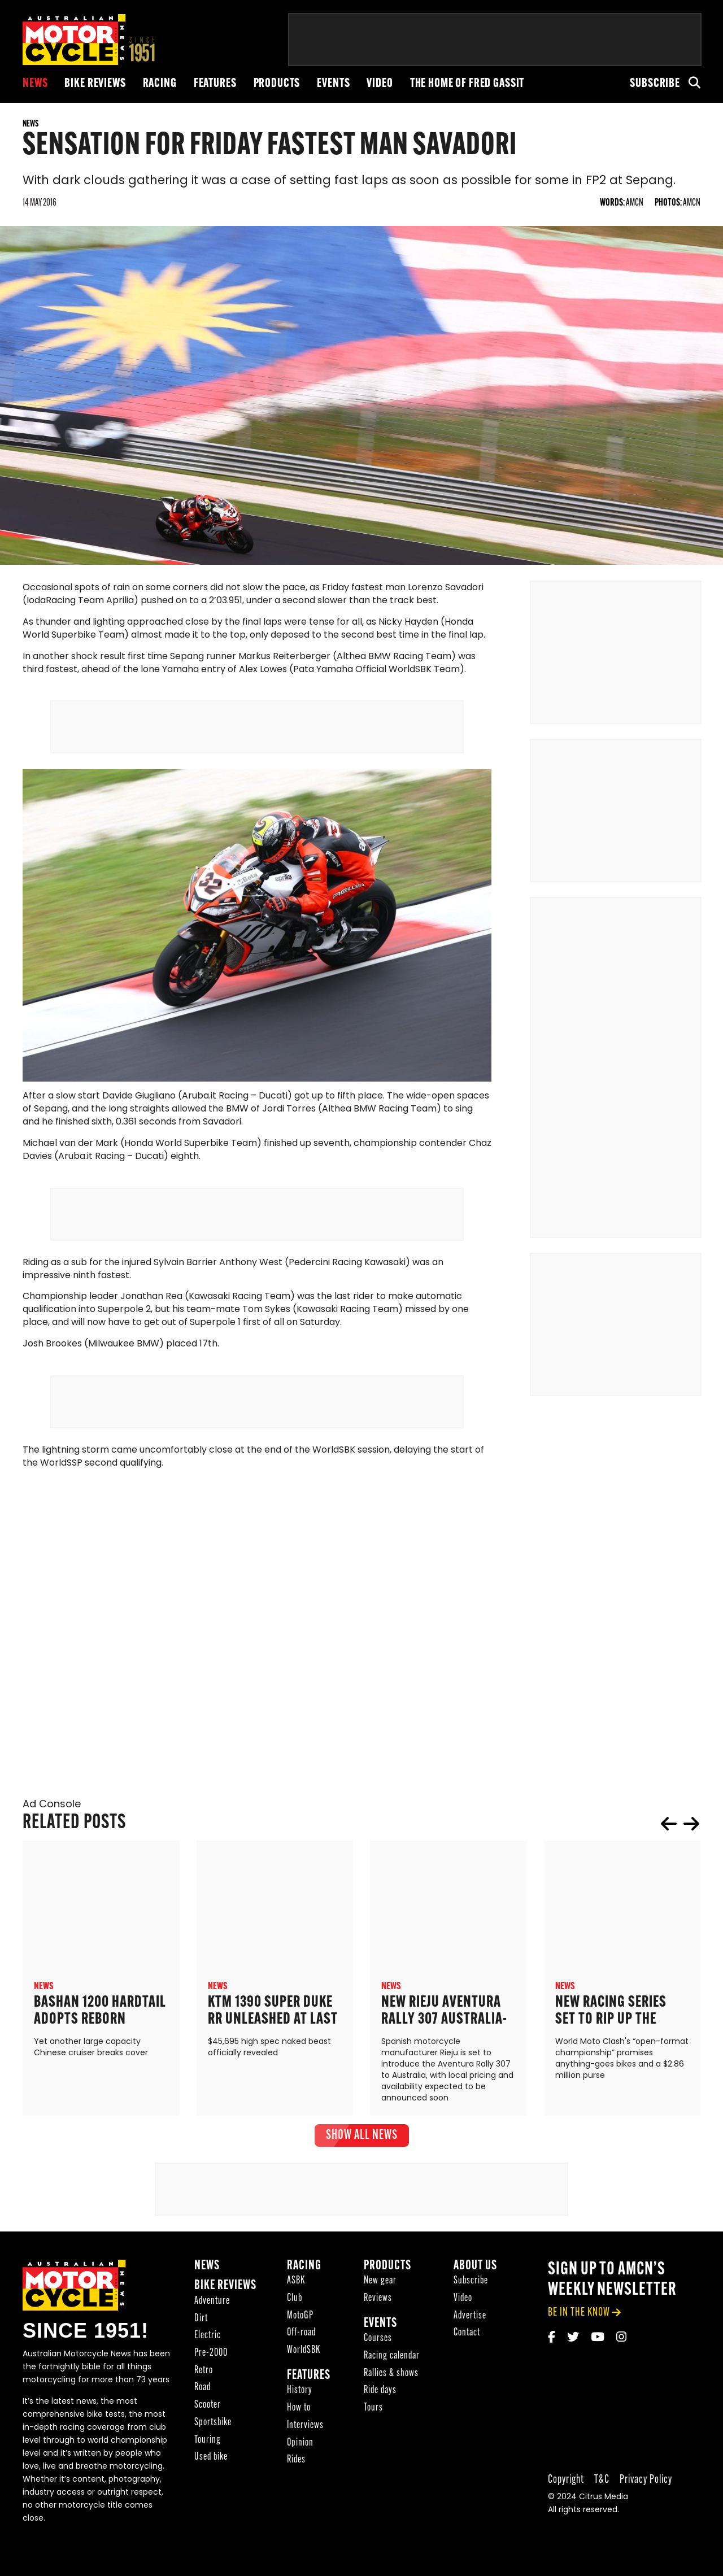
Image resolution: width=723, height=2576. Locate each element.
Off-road (301, 2353)
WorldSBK (303, 2370)
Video (380, 83)
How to (299, 2428)
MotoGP (300, 2336)
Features (215, 83)
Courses (378, 2358)
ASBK (296, 2301)
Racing (160, 83)
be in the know (579, 2332)
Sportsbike (213, 2443)
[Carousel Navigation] (680, 1843)
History (299, 2410)
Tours (373, 2428)
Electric (207, 2356)
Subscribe (655, 83)
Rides (296, 2480)
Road (202, 2408)
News (35, 83)
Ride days (380, 2410)
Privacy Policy (646, 2500)
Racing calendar (392, 2376)
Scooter (207, 2425)
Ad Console (52, 1825)
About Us (475, 2285)
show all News (362, 2155)
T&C (601, 2500)
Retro (203, 2391)
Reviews (378, 2318)
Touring (207, 2460)
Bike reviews (94, 83)
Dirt (201, 2339)
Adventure (212, 2321)
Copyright (566, 2500)
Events (333, 83)
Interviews (305, 2445)
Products (277, 83)
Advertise (470, 2336)
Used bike (211, 2477)
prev (669, 1843)
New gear (380, 2301)
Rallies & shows (391, 2393)
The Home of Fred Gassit (467, 83)
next (691, 1843)
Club (294, 2318)
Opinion (300, 2462)
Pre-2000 (211, 2373)
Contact (467, 2353)
